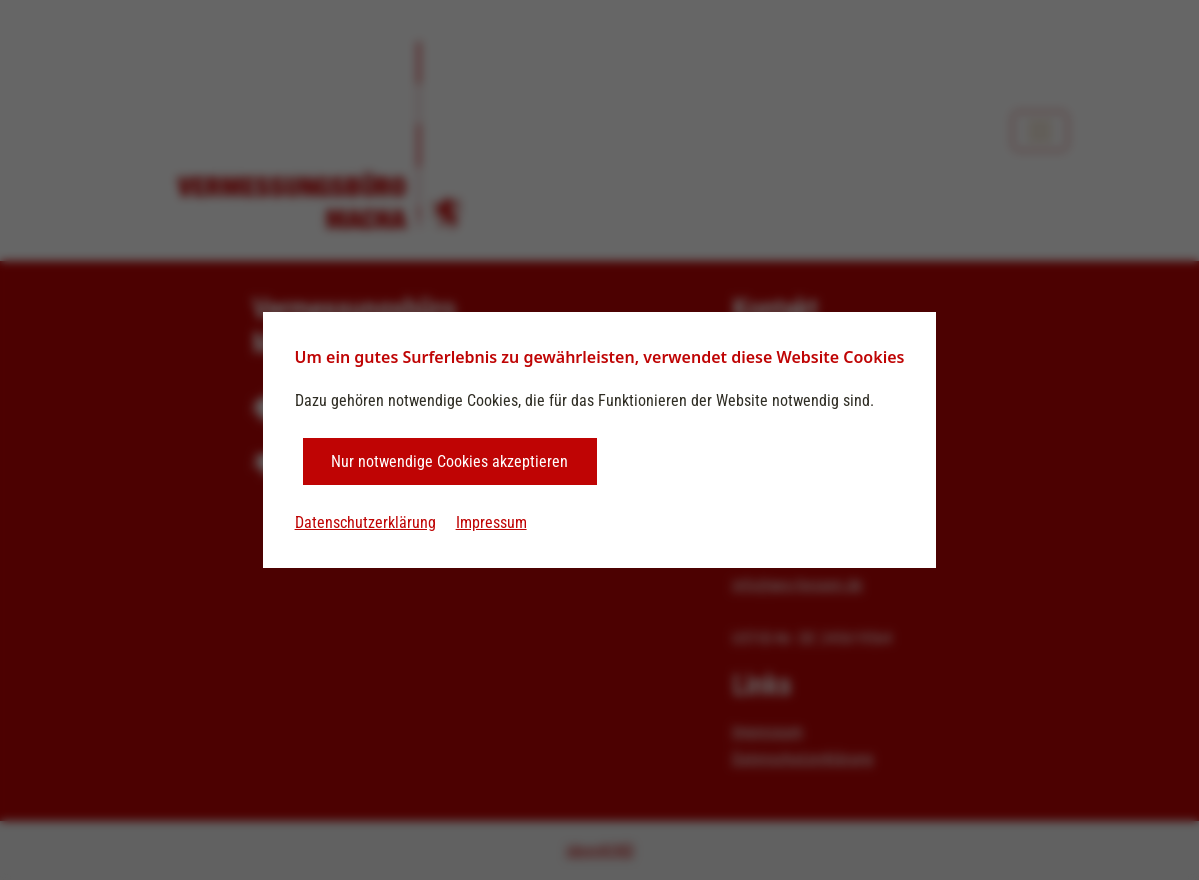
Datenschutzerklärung (365, 522)
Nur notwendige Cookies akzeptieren (449, 461)
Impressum (491, 522)
